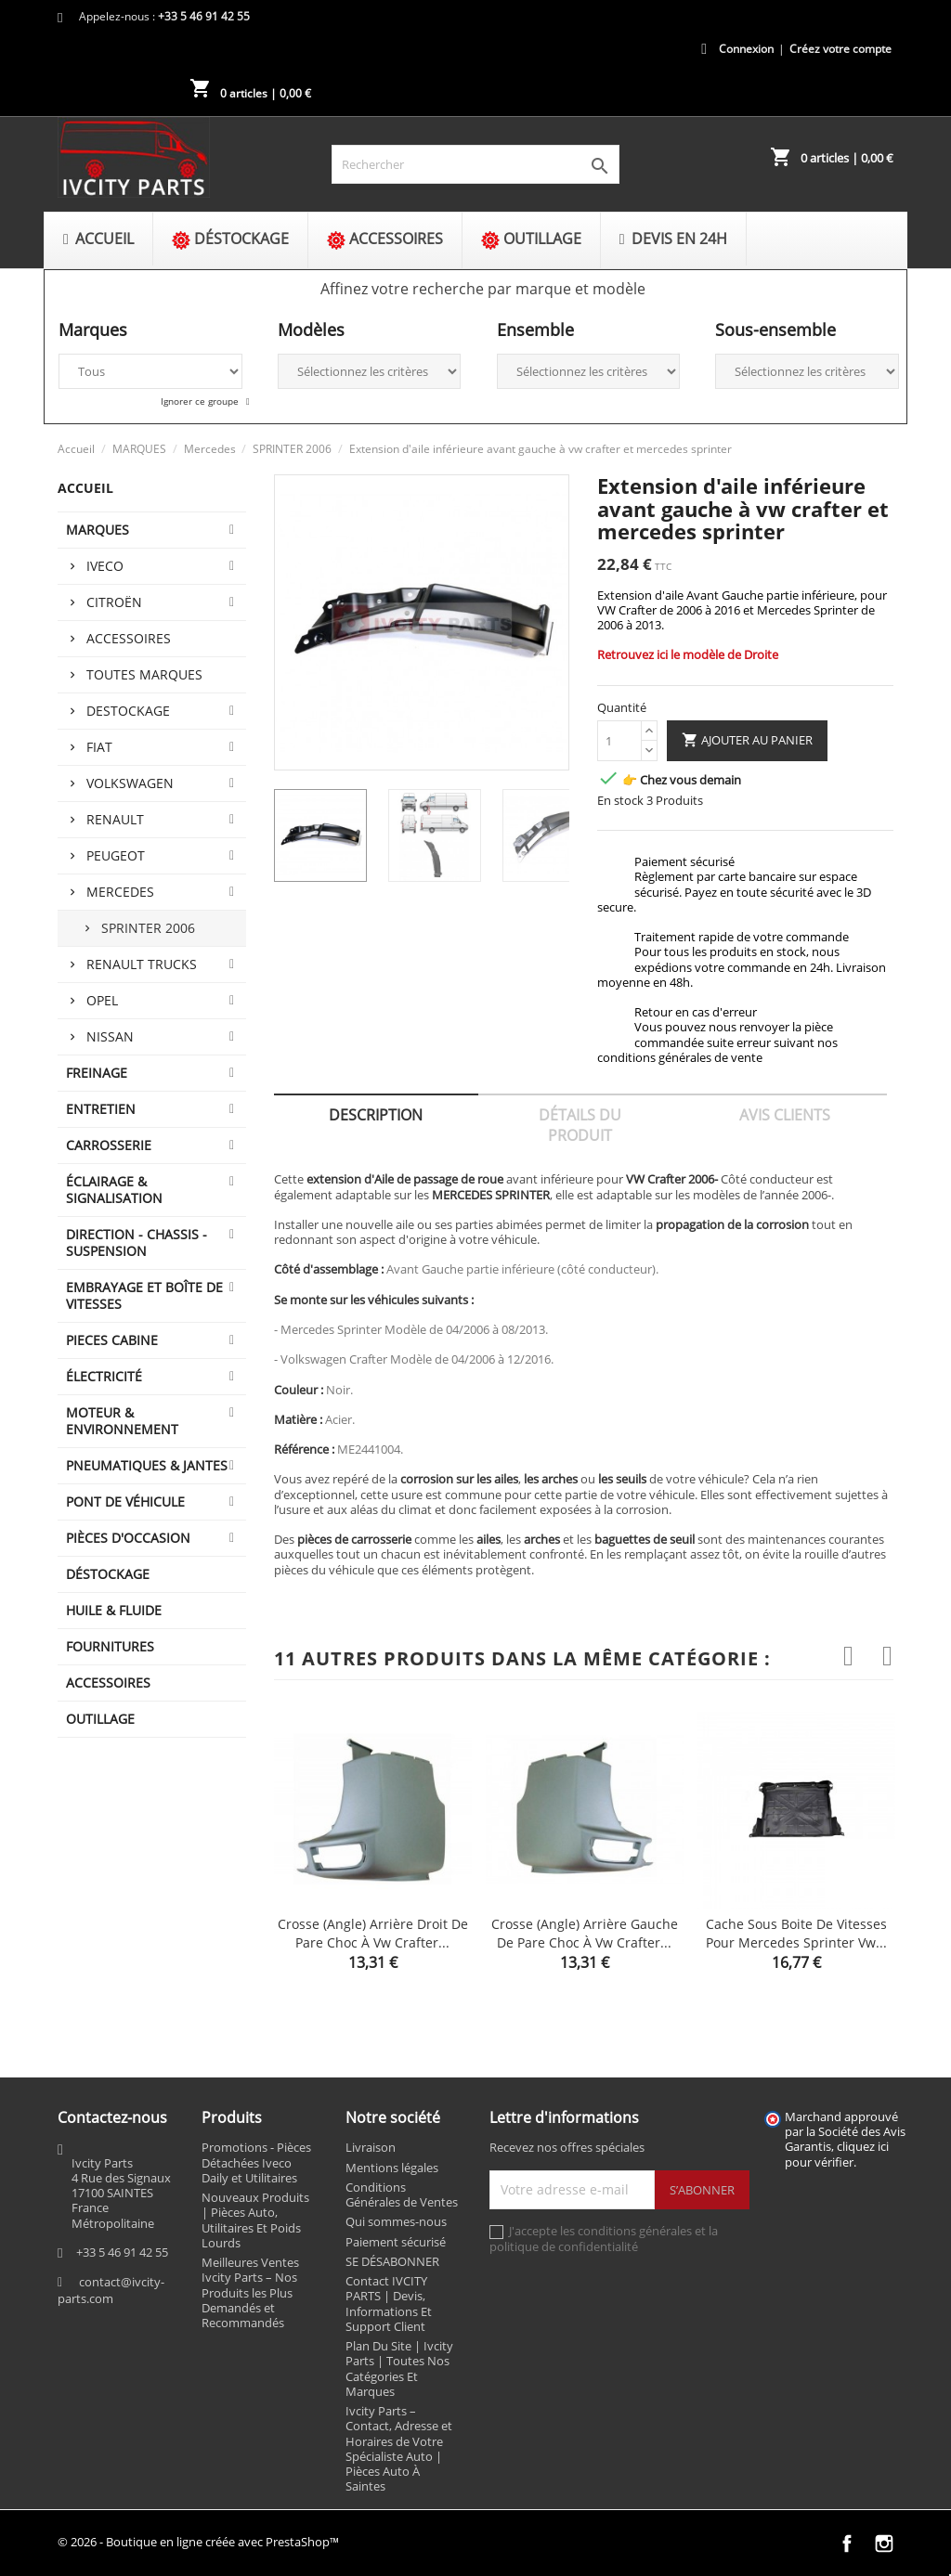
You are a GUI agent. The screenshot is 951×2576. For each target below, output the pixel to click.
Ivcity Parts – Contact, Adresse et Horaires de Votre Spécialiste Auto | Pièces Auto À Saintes (398, 2448)
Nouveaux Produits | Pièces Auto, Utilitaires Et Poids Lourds (255, 2220)
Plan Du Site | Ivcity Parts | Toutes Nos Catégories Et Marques (399, 2368)
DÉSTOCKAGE (108, 1574)
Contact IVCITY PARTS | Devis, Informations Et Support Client (388, 2303)
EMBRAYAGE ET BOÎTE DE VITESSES (144, 1295)
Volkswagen (130, 783)
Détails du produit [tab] (580, 1125)
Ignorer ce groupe (201, 401)
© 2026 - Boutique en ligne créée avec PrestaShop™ (198, 2541)
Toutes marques (144, 674)
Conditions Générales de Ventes (401, 2194)
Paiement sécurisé (395, 2241)
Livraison (370, 2147)
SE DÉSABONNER (392, 2261)
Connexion (746, 49)
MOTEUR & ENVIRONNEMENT (122, 1421)
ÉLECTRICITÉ (104, 1376)
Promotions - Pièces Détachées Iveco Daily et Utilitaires (256, 2162)
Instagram (884, 2543)
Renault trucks (141, 964)
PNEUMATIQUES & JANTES (147, 1465)
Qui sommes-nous (396, 2221)
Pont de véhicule (125, 1501)
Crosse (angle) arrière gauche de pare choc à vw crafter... (584, 1933)
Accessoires (128, 638)
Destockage (128, 710)
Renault (115, 819)
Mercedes (120, 891)
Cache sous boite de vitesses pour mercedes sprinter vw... (796, 1933)
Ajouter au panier (747, 740)
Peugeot (115, 855)
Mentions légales (391, 2167)
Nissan (110, 1036)
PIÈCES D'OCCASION (128, 1538)
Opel (102, 1000)
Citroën (114, 602)
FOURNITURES (110, 1646)
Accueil (85, 488)
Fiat (99, 747)
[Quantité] (619, 740)
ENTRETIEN (101, 1109)
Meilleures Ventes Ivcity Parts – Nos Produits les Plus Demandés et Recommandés (250, 2292)
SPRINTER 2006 (148, 928)
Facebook (847, 2543)
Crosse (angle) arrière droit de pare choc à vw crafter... (373, 1933)
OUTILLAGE (100, 1719)
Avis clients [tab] (784, 1115)
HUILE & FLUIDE (114, 1610)
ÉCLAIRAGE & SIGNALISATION (114, 1189)
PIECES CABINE (112, 1340)
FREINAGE (96, 1072)
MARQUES (97, 529)
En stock (620, 800)
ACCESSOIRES (108, 1682)
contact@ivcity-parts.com (111, 2290)
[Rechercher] (475, 164)
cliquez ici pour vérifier (837, 2154)
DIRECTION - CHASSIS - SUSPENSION (136, 1242)
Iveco (105, 566)
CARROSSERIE (108, 1145)
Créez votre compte (840, 49)
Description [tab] (376, 1115)
